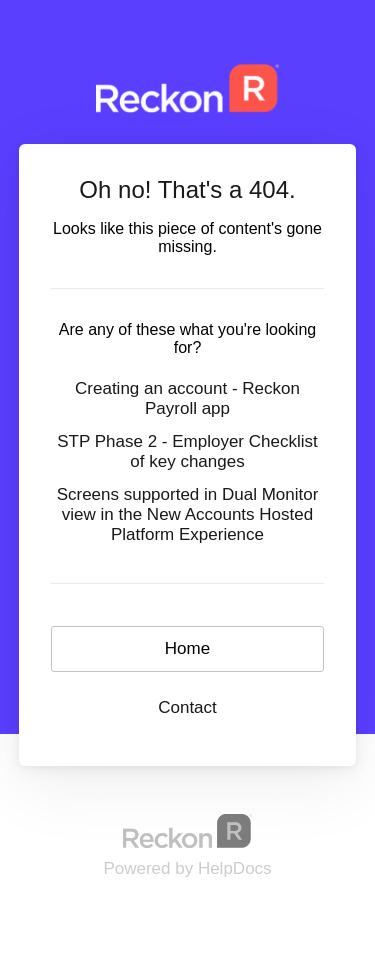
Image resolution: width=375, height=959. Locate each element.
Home (187, 648)
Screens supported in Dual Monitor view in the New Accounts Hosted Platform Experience (188, 514)
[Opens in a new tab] (188, 830)
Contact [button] (187, 707)
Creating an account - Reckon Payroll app (187, 398)
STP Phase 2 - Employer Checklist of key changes (187, 451)
